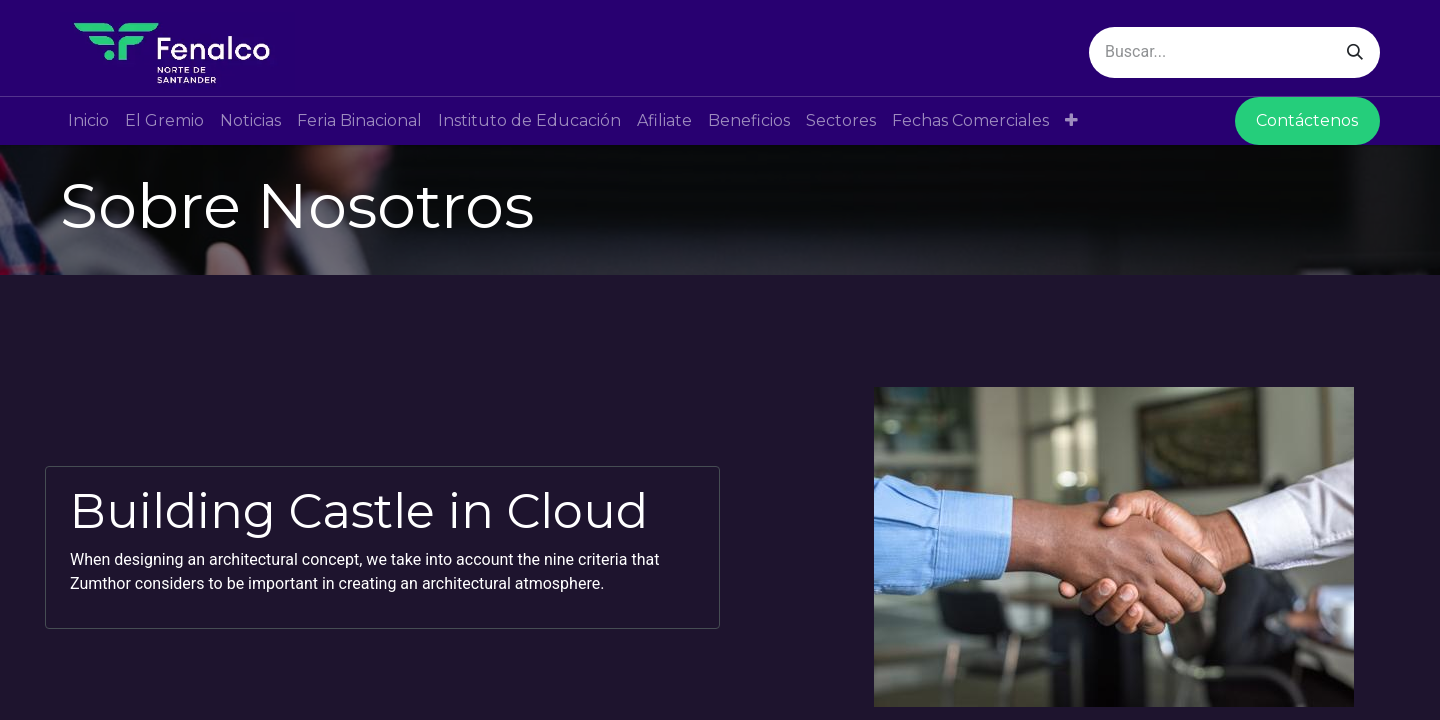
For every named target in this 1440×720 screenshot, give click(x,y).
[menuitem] (88, 121)
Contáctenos (1307, 120)
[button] (1071, 121)
